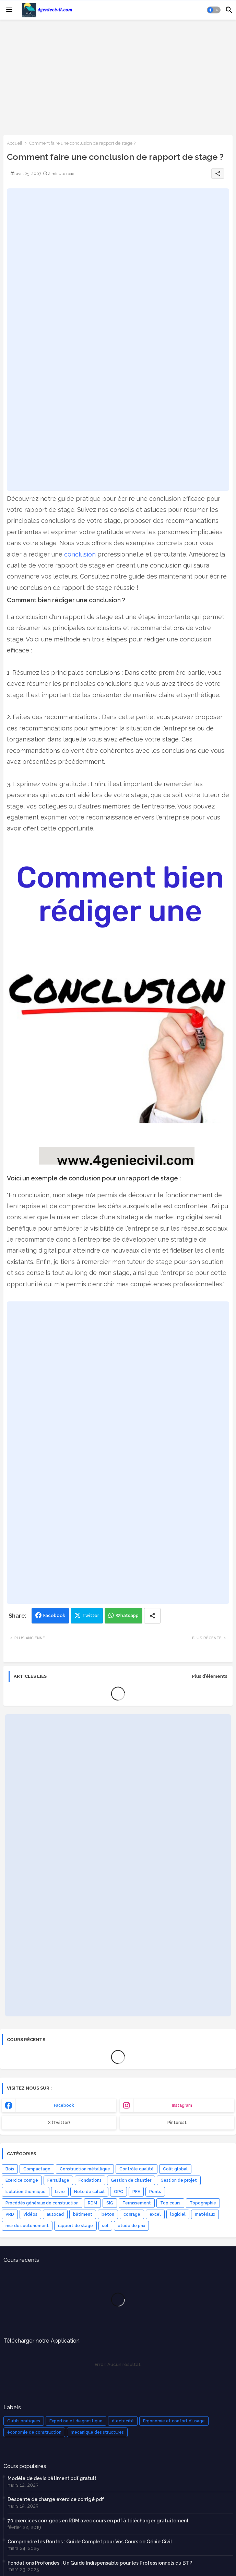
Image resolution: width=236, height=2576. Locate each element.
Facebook (54, 1615)
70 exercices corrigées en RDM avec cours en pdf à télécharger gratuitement (98, 2520)
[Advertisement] (118, 77)
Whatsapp (127, 1615)
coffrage (131, 2214)
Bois (9, 2169)
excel (155, 2214)
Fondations (90, 2180)
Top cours (170, 2203)
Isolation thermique (25, 2191)
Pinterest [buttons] (177, 2122)
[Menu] (9, 10)
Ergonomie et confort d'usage (174, 2421)
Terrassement (136, 2203)
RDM (92, 2203)
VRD (9, 2214)
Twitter (90, 1615)
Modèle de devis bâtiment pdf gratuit (52, 2478)
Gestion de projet (179, 2180)
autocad (55, 2214)
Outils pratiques (23, 2421)
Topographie (203, 2203)
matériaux (205, 2214)
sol (105, 2225)
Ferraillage (58, 2180)
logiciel (178, 2214)
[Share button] (152, 1615)
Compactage (36, 2169)
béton (108, 2214)
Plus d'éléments (209, 1676)
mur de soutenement (27, 2225)
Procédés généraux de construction (42, 2203)
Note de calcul (89, 2191)
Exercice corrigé (21, 2180)
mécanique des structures (97, 2432)
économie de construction (34, 2432)
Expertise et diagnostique (76, 2421)
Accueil (14, 143)
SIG (109, 2203)
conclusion (80, 554)
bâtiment (82, 2214)
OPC (118, 2191)
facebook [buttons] (64, 2105)
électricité (123, 2421)
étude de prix (131, 2225)
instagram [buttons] (182, 2105)
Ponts (155, 2191)
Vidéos (30, 2214)
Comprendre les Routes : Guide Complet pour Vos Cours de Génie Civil (90, 2541)
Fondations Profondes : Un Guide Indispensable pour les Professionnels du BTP (100, 2563)
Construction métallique (85, 2169)
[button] (214, 10)
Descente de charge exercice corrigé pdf (56, 2499)
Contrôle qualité (136, 2169)
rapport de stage (75, 2225)
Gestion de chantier (131, 2180)
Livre (60, 2191)
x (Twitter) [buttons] (59, 2122)
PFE (136, 2191)
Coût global (175, 2169)
